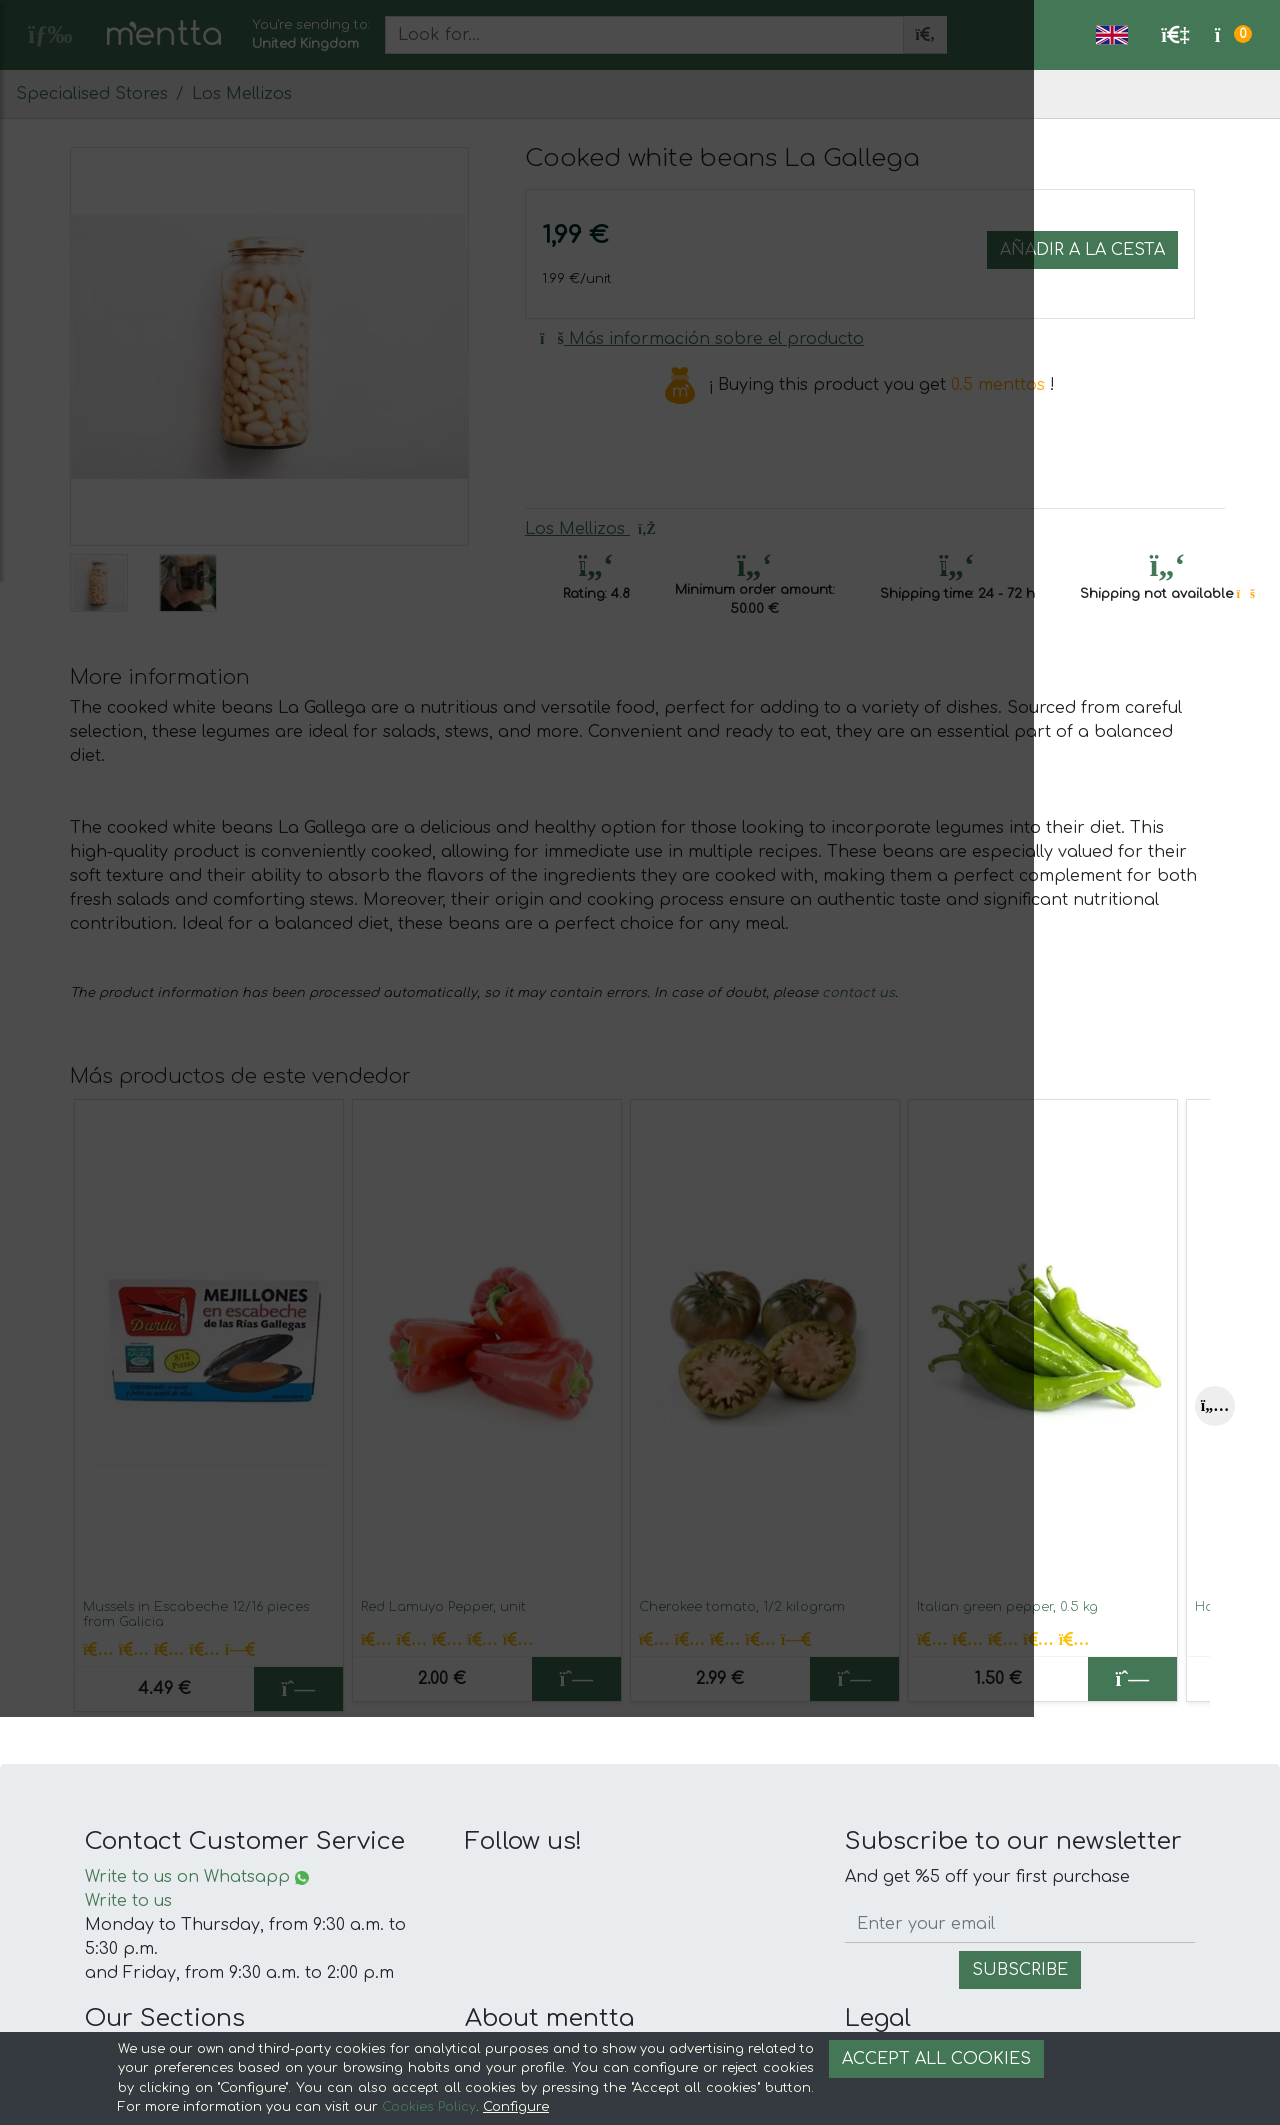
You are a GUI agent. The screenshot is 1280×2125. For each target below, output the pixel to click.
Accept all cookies (936, 2059)
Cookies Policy (429, 2107)
